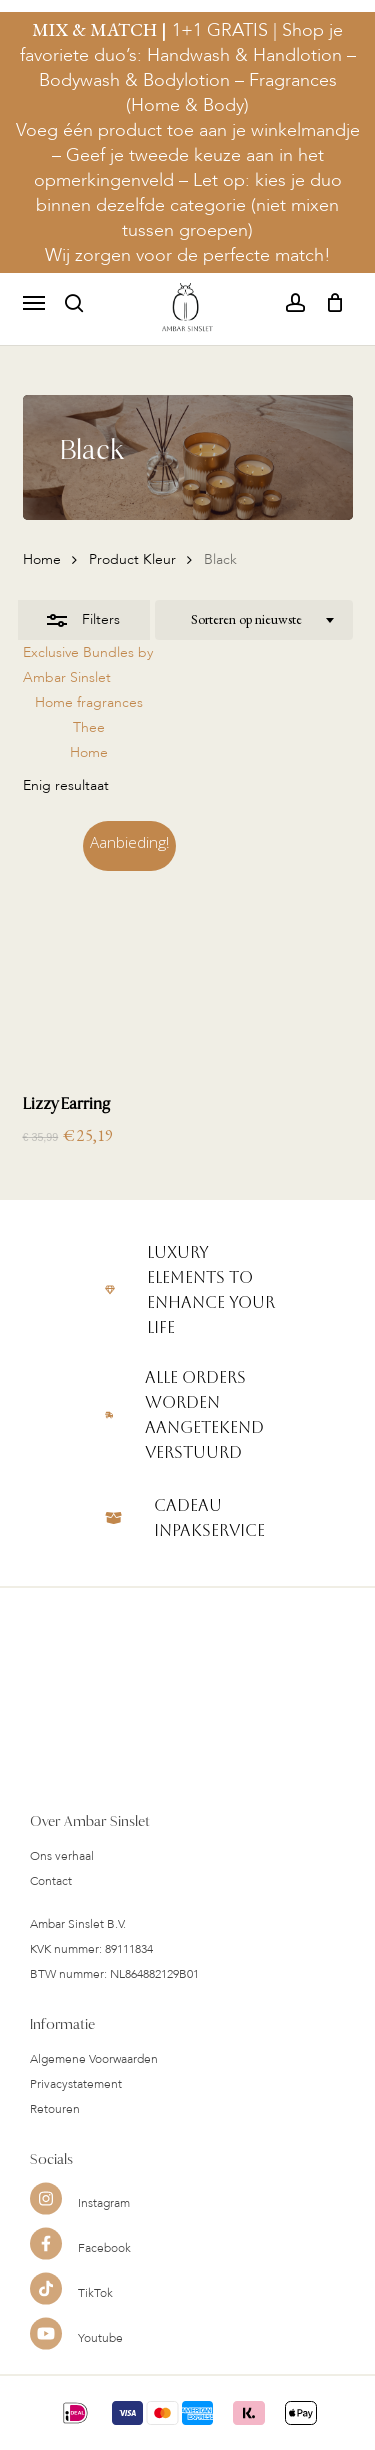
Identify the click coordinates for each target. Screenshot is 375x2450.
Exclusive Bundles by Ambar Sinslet (88, 665)
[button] (34, 303)
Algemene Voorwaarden (94, 2096)
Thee (89, 727)
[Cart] (329, 303)
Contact (51, 1918)
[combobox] (254, 620)
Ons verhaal (62, 1893)
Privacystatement (76, 2121)
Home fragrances (89, 702)
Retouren (55, 2146)
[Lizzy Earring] (103, 949)
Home (42, 559)
